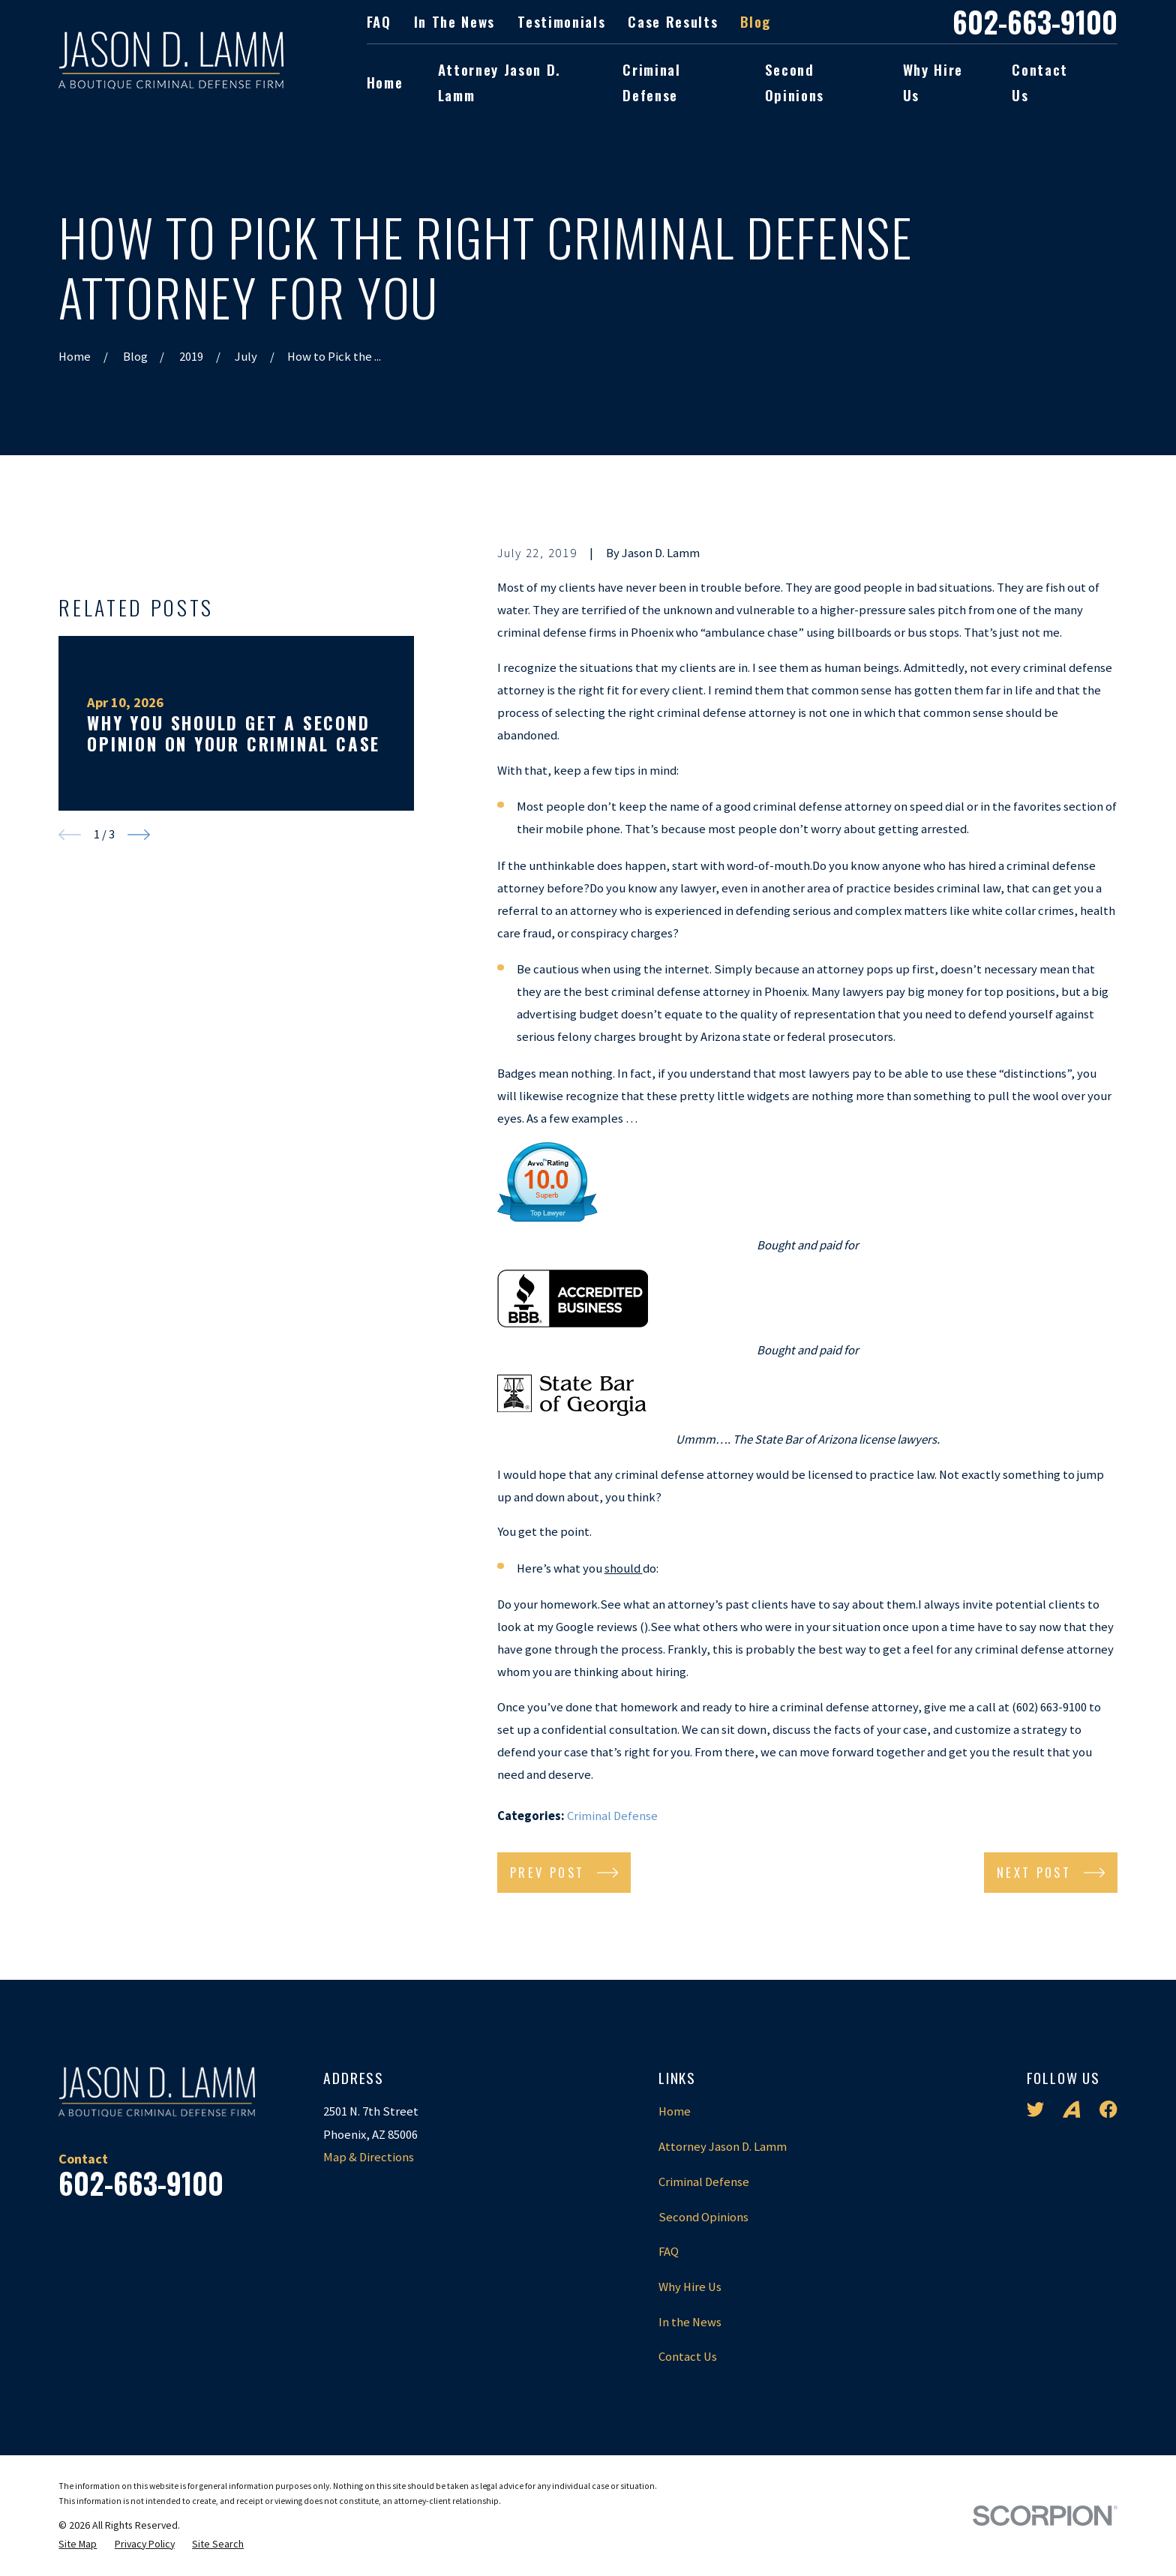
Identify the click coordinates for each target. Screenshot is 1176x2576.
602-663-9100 (1035, 21)
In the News (454, 21)
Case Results (673, 21)
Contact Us (687, 2357)
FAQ (379, 21)
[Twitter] (1035, 2109)
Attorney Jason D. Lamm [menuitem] (499, 82)
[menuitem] (77, 2544)
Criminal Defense (612, 1816)
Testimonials (561, 21)
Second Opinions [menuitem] (794, 82)
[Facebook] (1108, 2109)
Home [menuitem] (385, 82)
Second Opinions (703, 2217)
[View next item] (139, 1069)
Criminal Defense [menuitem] (651, 82)
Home (674, 2111)
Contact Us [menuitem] (1040, 82)
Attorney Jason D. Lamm (722, 2147)
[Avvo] (1071, 2109)
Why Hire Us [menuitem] (933, 82)
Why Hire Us (690, 2287)
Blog (755, 21)
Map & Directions (368, 2157)
